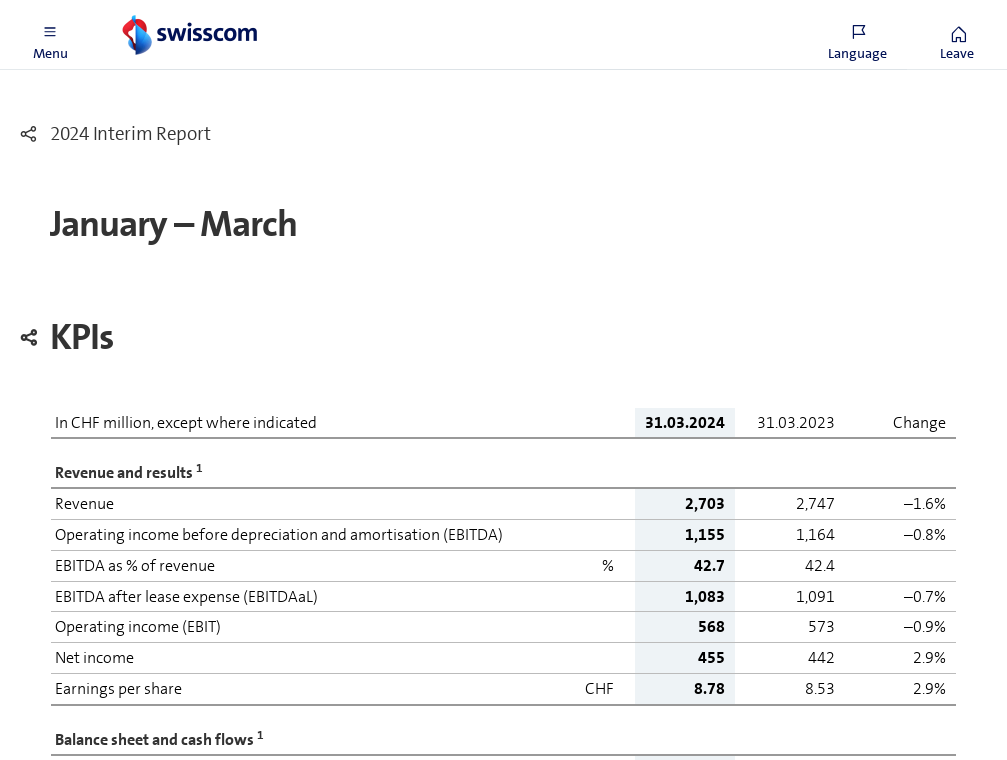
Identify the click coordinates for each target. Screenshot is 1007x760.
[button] (50, 35)
